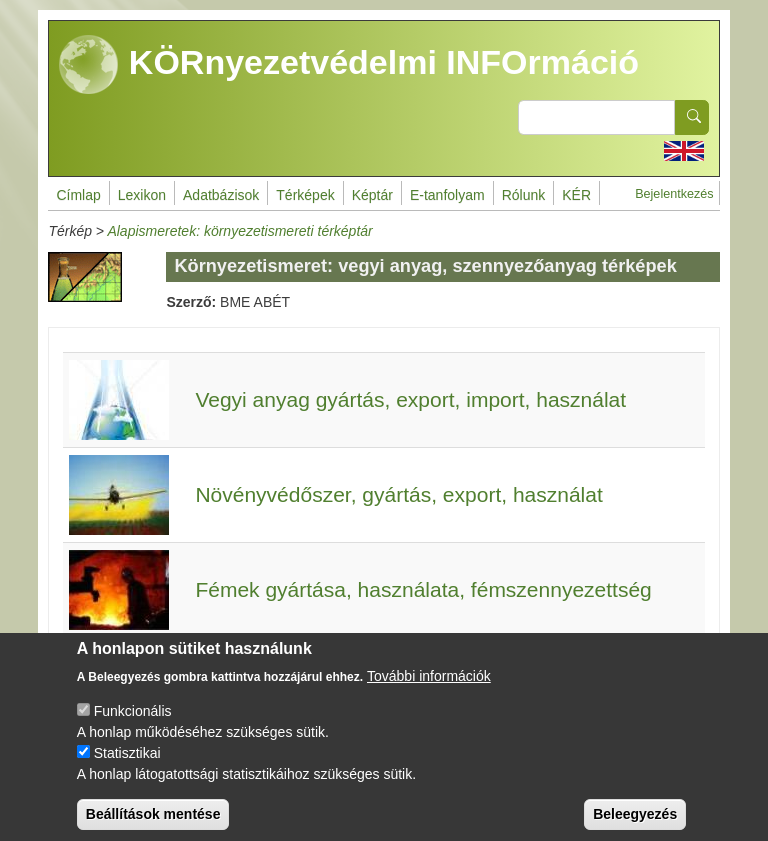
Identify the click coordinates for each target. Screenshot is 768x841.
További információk (429, 690)
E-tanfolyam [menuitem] (447, 195)
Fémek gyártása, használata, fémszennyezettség (423, 589)
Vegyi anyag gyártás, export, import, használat (410, 399)
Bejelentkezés (674, 194)
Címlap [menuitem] (78, 195)
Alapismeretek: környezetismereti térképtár (239, 231)
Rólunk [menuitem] (524, 195)
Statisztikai (127, 767)
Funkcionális (133, 725)
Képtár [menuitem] (372, 195)
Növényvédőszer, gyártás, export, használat (398, 494)
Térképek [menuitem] (305, 195)
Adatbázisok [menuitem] (221, 195)
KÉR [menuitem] (576, 195)
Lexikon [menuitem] (142, 195)
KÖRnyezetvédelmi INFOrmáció (349, 65)
